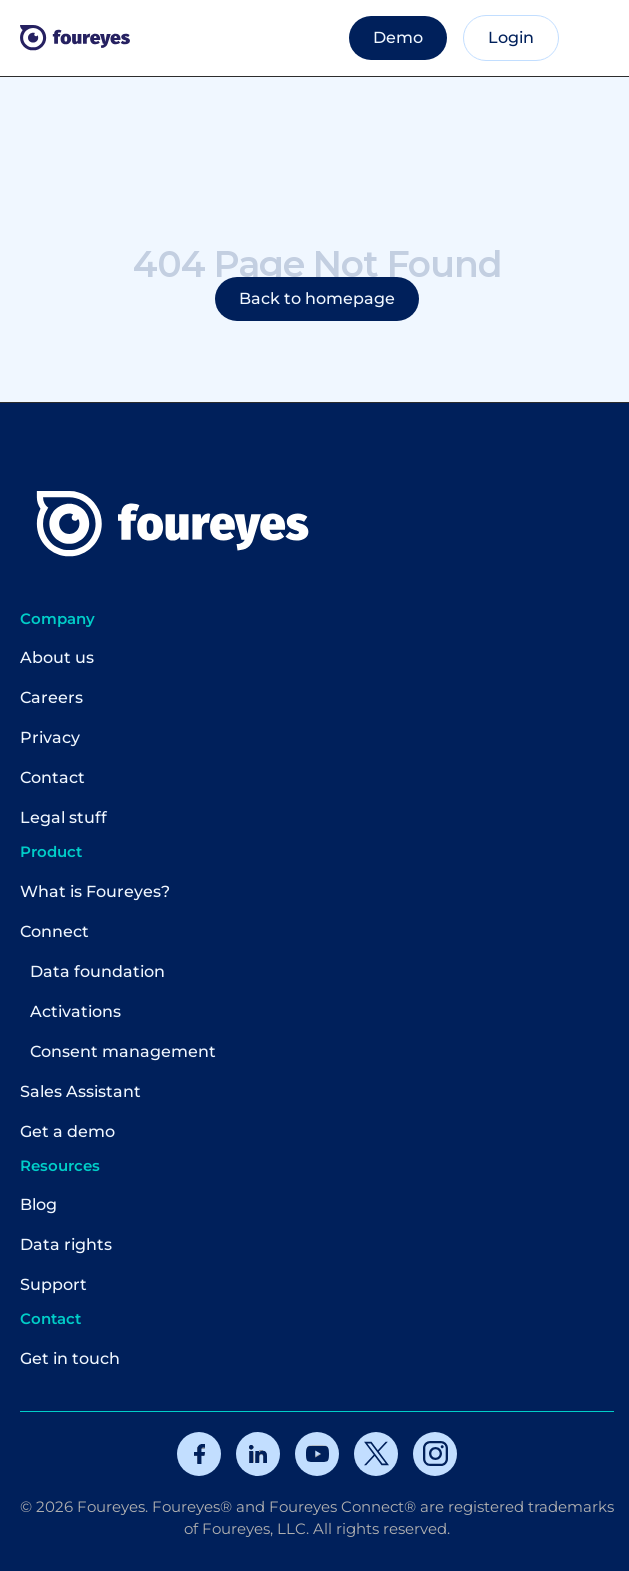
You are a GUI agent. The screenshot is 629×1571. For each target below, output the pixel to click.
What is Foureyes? (95, 891)
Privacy (50, 737)
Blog (38, 1204)
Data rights (66, 1244)
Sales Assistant (80, 1091)
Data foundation (97, 971)
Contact (52, 777)
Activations (75, 1011)
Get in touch (70, 1358)
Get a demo (67, 1131)
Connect (54, 931)
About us (57, 657)
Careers (51, 697)
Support (53, 1284)
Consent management (123, 1051)
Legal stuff (63, 817)
